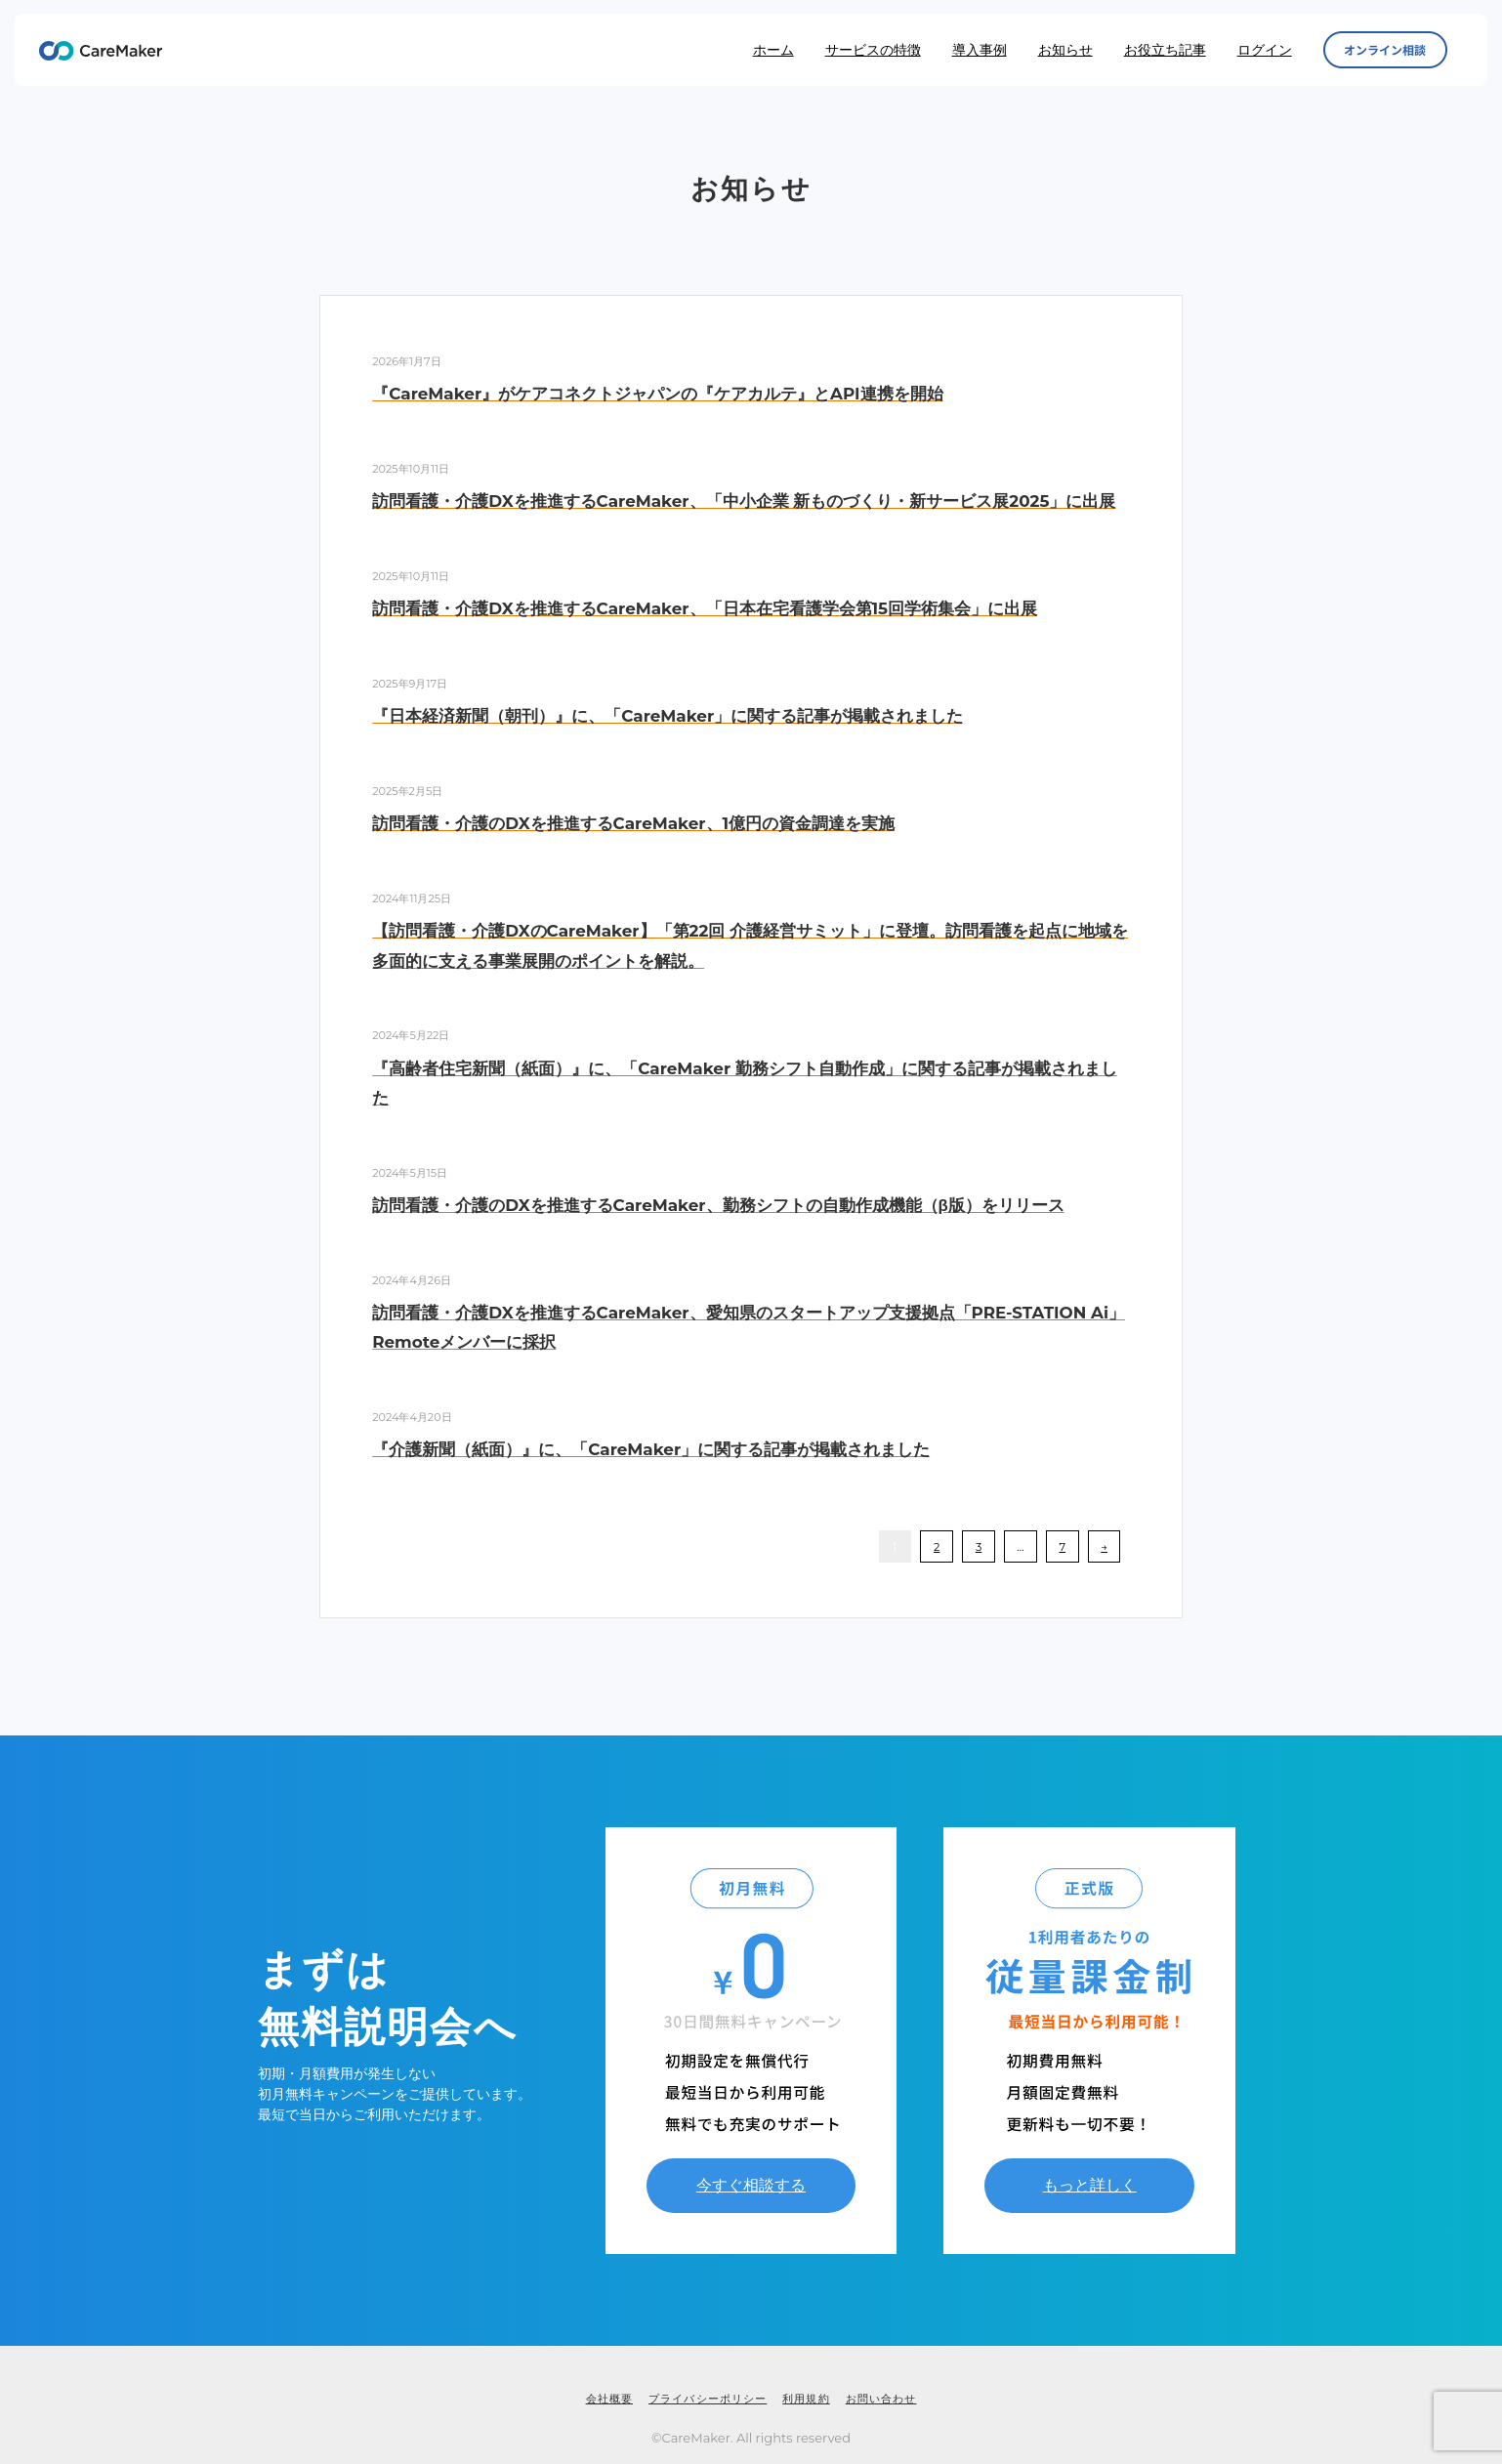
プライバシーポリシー (707, 2398)
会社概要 (609, 2398)
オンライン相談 (1385, 49)
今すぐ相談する (751, 2185)
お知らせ (1065, 50)
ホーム (773, 50)
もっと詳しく (1090, 2185)
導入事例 (979, 50)
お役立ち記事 (1165, 50)
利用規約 (805, 2398)
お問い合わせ (881, 2398)
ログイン (1264, 50)
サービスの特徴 (873, 50)
